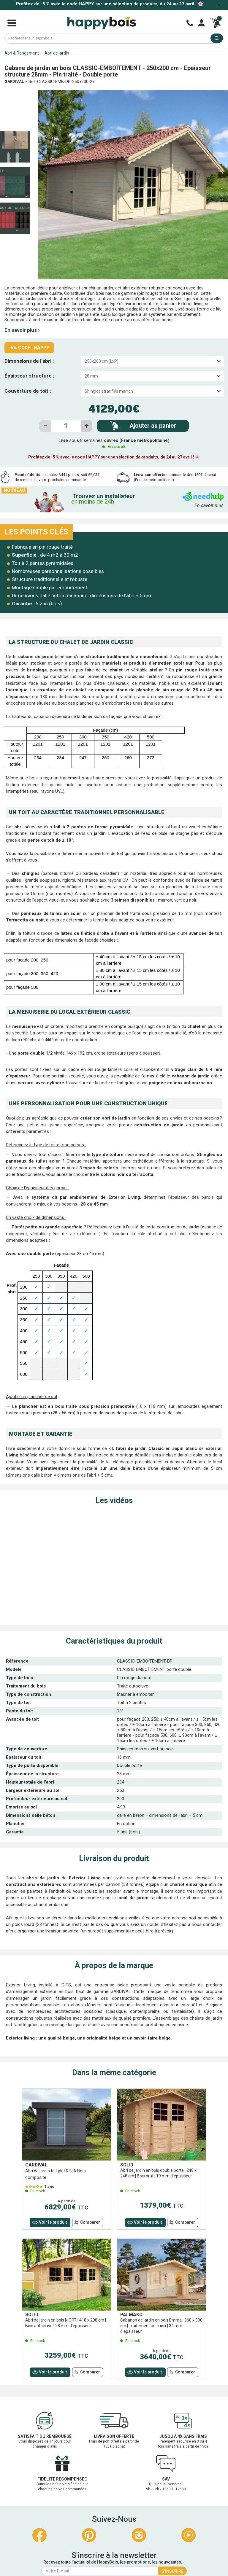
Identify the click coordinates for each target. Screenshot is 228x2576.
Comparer (90, 2222)
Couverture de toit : (27, 391)
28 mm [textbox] (91, 376)
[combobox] (152, 361)
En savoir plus (22, 330)
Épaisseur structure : (29, 376)
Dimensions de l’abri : (29, 361)
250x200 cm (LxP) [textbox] (101, 361)
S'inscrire (172, 2571)
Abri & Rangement (21, 53)
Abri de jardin (57, 53)
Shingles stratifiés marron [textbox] (109, 391)
